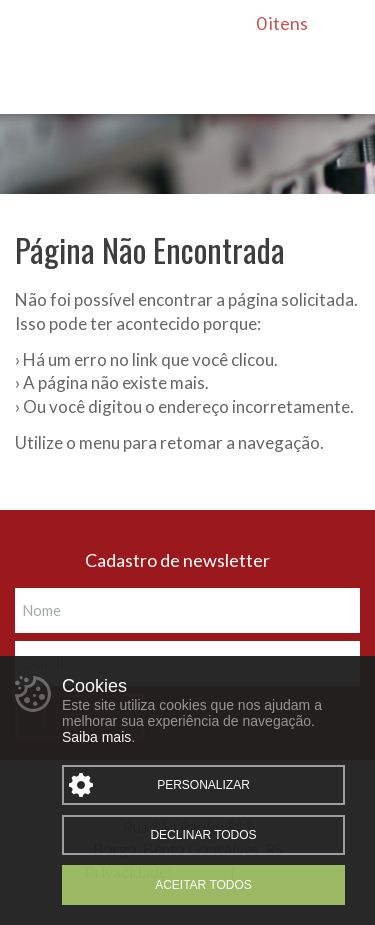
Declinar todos (203, 835)
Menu (32, 29)
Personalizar (203, 785)
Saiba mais (96, 737)
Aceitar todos (203, 885)
